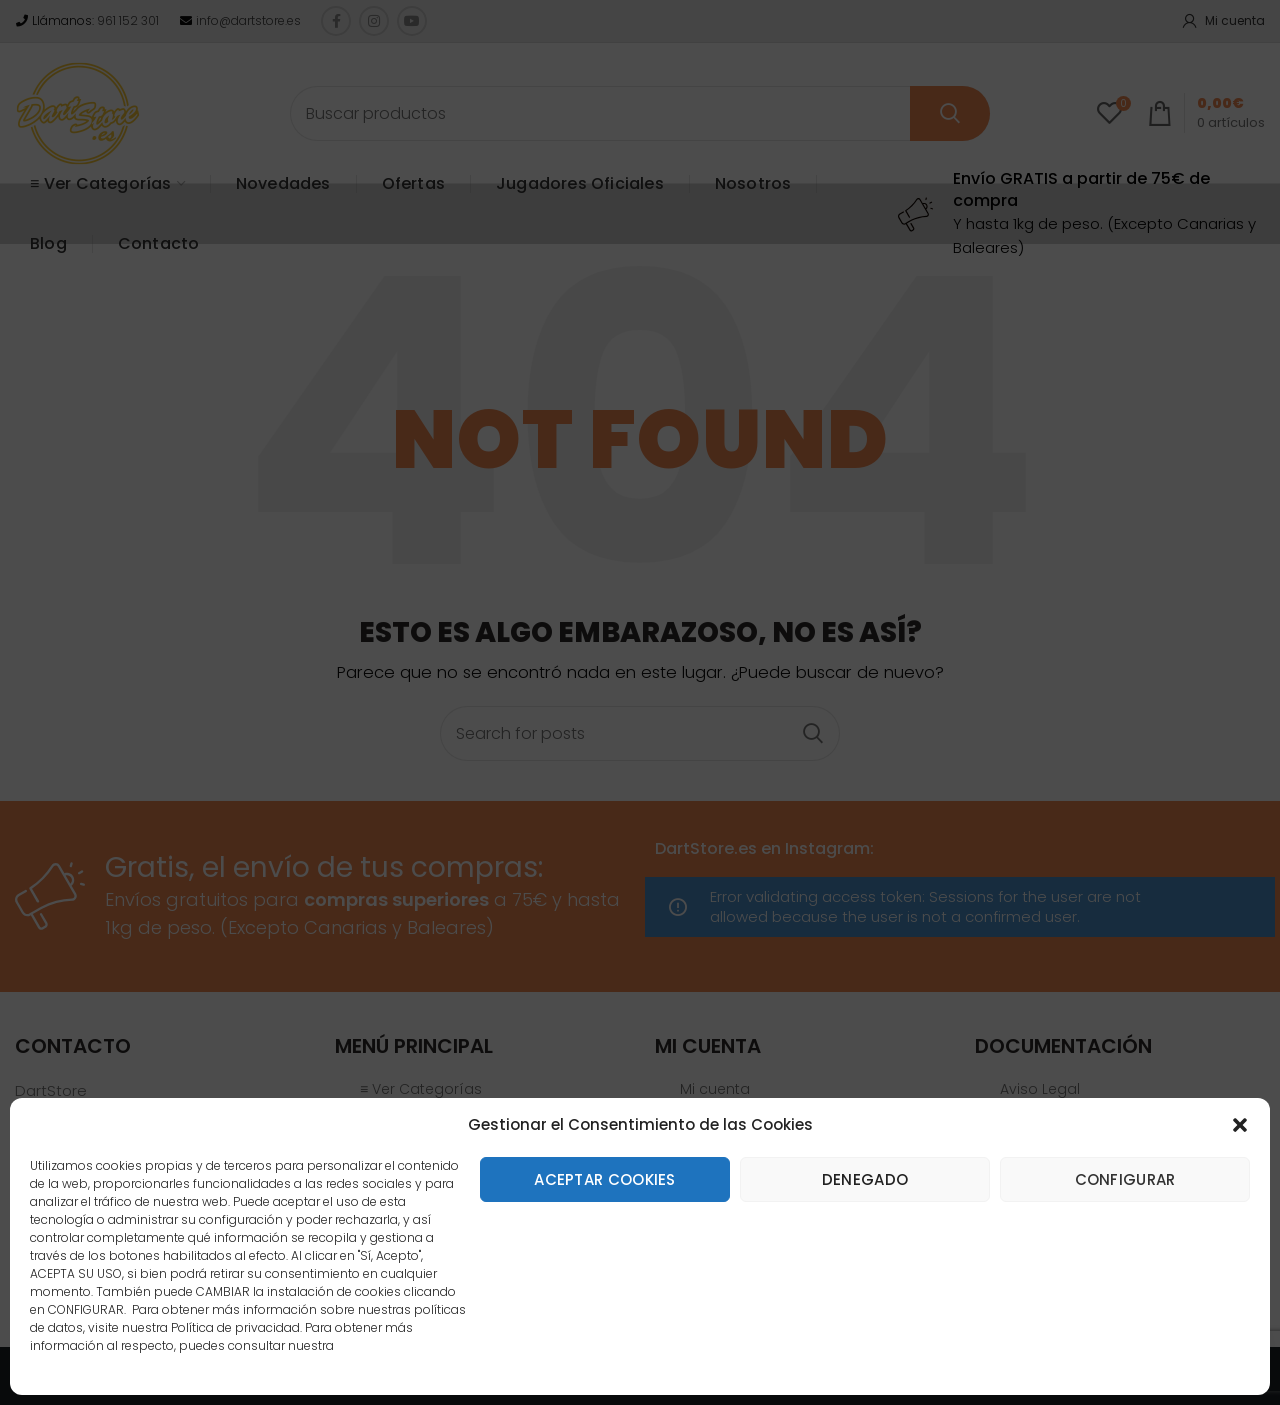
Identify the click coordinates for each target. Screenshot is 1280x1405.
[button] (1240, 1125)
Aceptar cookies (605, 1179)
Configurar (1125, 1179)
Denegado (865, 1179)
